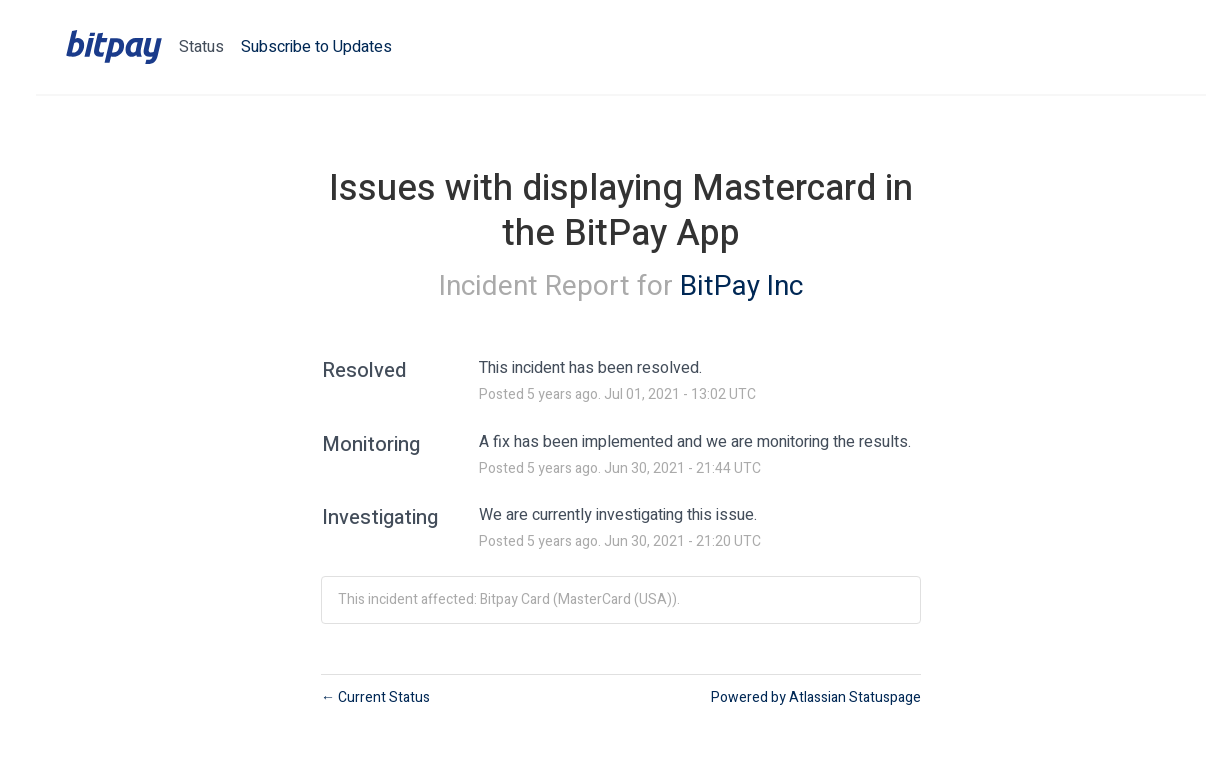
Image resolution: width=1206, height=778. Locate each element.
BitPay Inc (741, 286)
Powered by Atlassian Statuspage (816, 697)
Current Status (375, 697)
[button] (316, 47)
